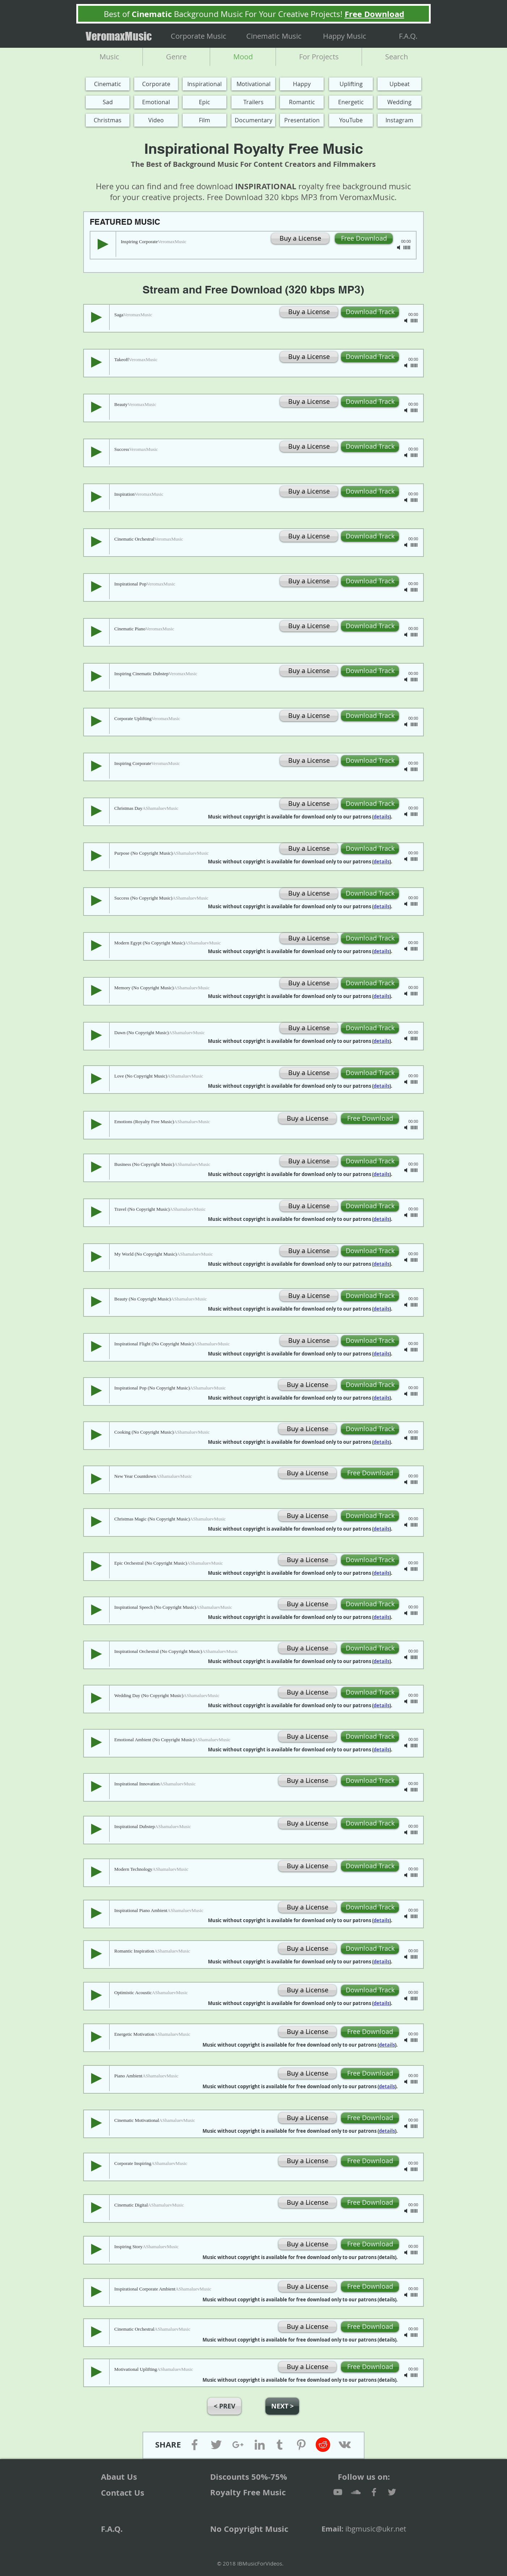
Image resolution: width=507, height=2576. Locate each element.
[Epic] (204, 102)
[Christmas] (107, 120)
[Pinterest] (301, 2444)
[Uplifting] (351, 83)
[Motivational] (253, 83)
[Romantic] (302, 102)
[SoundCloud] (355, 2492)
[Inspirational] (204, 83)
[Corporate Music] (198, 36)
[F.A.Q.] (408, 36)
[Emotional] (156, 102)
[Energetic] (351, 102)
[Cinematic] (107, 83)
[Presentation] (302, 120)
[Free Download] (364, 238)
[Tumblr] (279, 2444)
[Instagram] (399, 120)
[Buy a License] (300, 238)
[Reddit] (323, 2444)
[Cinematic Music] (273, 36)
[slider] (407, 247)
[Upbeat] (399, 83)
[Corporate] (156, 83)
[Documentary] (253, 120)
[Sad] (107, 102)
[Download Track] (370, 311)
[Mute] (399, 247)
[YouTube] (351, 120)
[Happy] (302, 83)
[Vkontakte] (344, 2444)
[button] (309, 536)
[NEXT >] (282, 2406)
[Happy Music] (344, 36)
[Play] (103, 244)
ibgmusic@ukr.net (375, 2529)
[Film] (204, 120)
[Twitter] (216, 2444)
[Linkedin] (259, 2444)
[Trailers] (253, 102)
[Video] (156, 120)
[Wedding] (399, 102)
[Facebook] (194, 2444)
